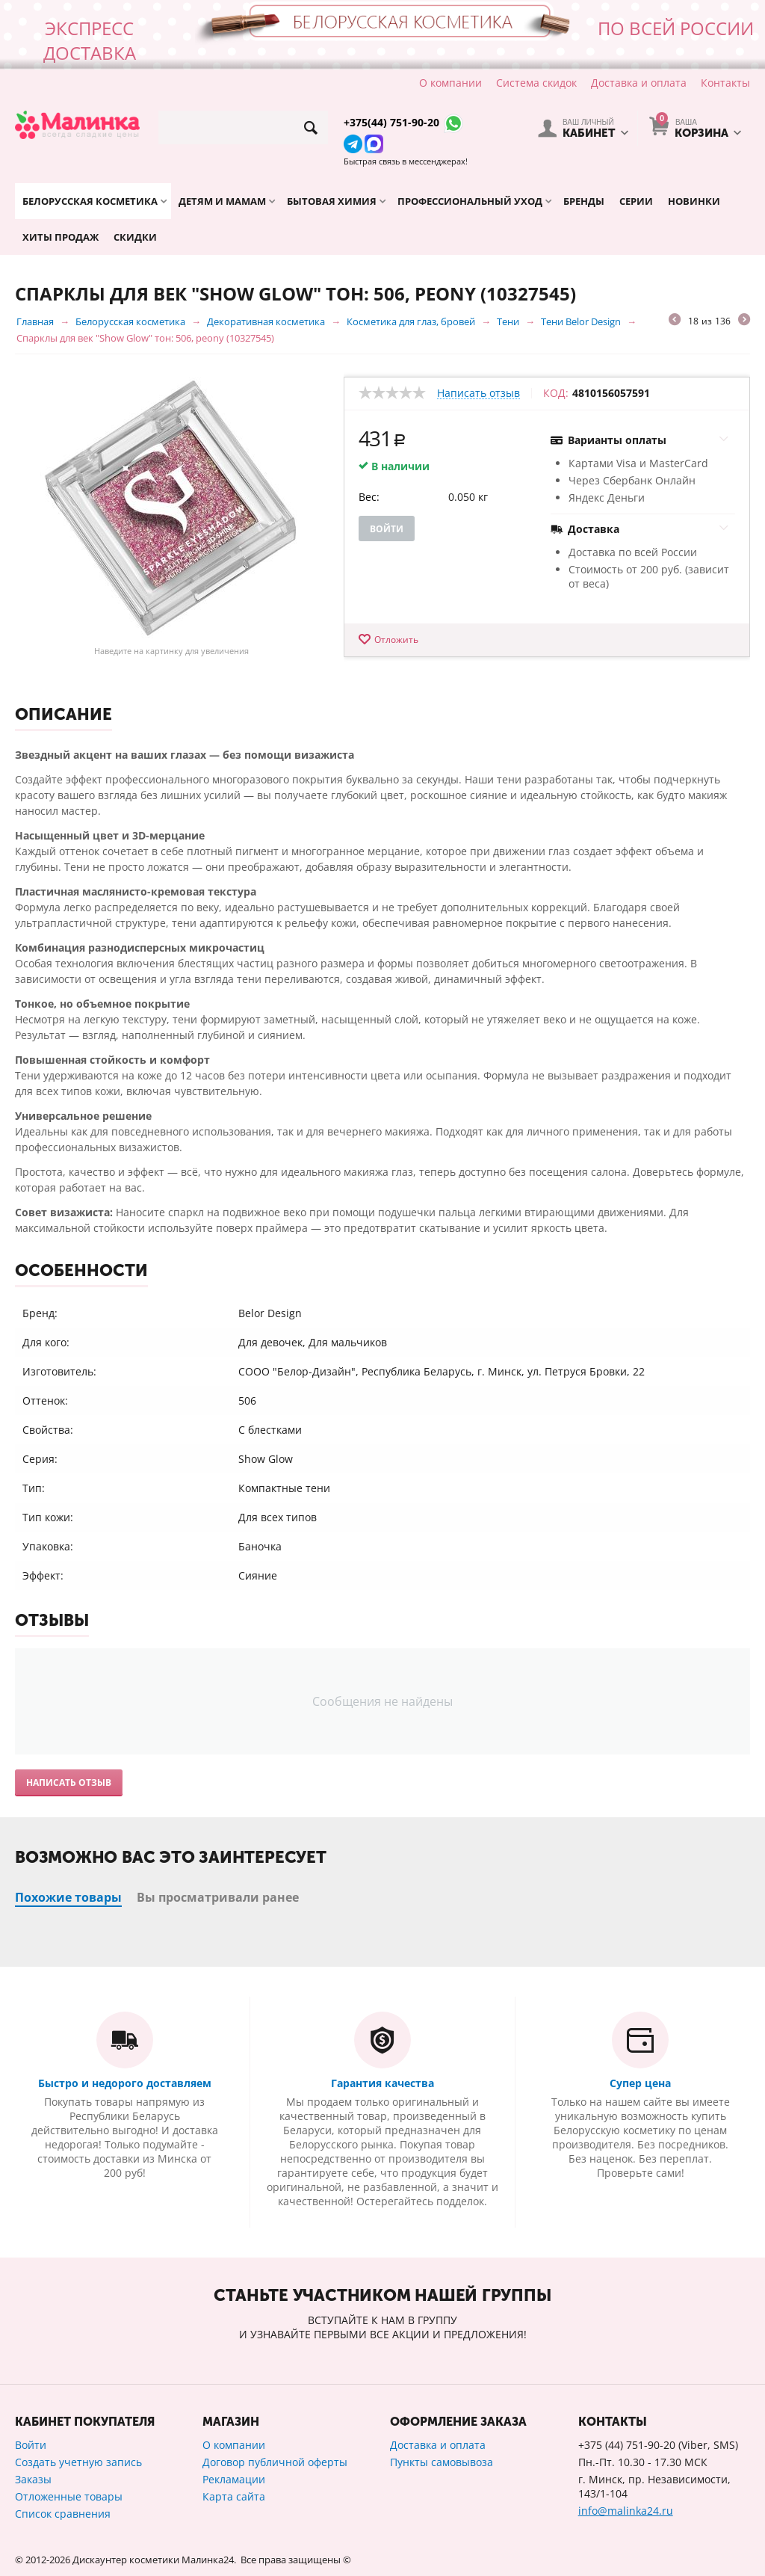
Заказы (33, 2479)
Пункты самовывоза (441, 2462)
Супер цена (640, 2083)
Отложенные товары (69, 2496)
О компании (450, 83)
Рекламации (233, 2479)
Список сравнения (63, 2513)
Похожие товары (68, 1897)
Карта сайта (233, 2496)
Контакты (725, 83)
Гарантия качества (382, 2083)
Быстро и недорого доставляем (124, 2083)
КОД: (556, 393)
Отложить (396, 639)
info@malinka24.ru (625, 2510)
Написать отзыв (478, 393)
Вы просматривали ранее (218, 1897)
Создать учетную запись (78, 2462)
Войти (386, 529)
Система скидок (536, 83)
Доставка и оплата (639, 83)
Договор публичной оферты (274, 2462)
